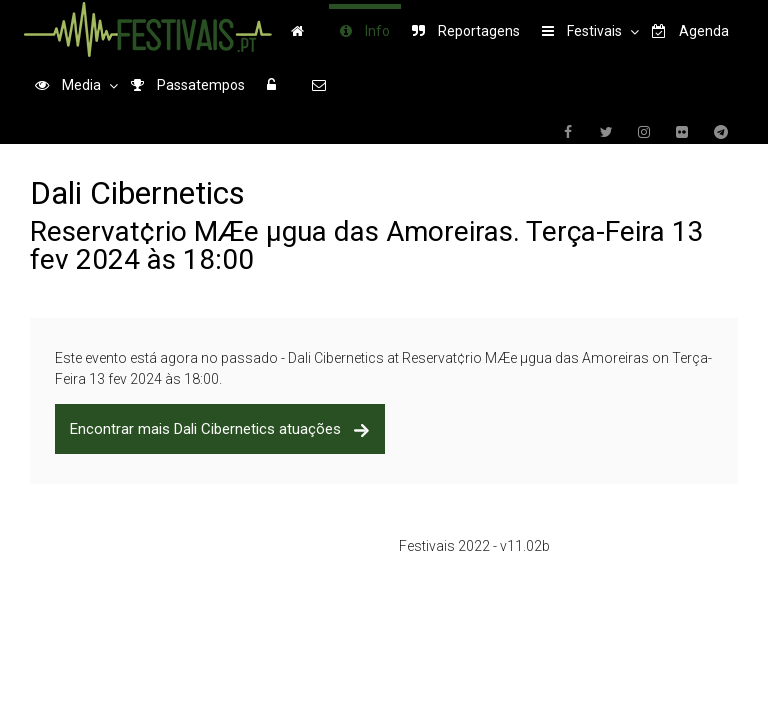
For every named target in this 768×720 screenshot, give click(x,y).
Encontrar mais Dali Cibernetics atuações (220, 429)
